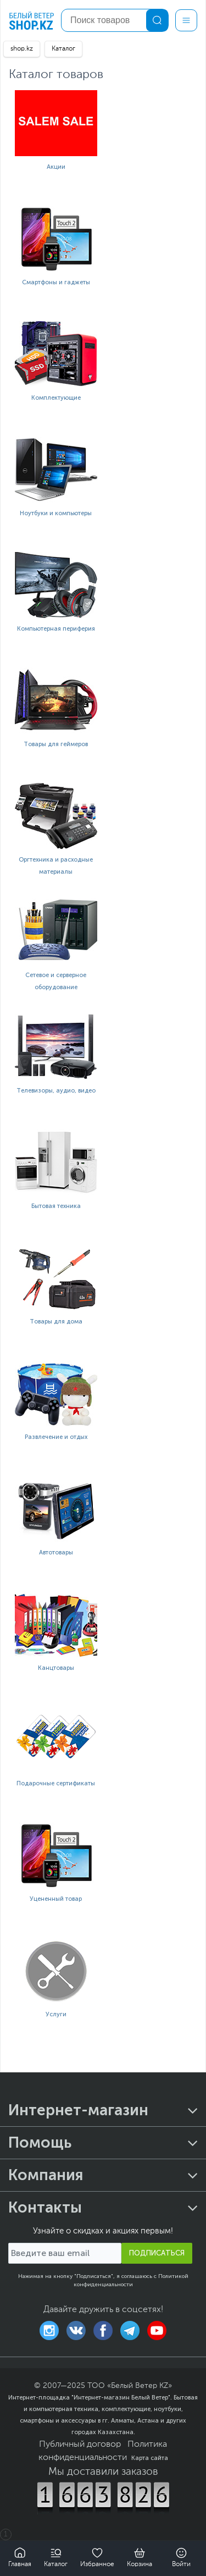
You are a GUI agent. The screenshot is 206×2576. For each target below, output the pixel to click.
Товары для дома (56, 1321)
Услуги (56, 2014)
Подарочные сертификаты (55, 1783)
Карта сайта (149, 2458)
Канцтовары (56, 1668)
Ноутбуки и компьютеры (56, 513)
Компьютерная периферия (56, 628)
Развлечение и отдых (56, 1437)
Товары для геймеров (56, 744)
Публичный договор (80, 2444)
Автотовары (56, 1552)
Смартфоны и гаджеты (56, 282)
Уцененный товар (56, 1898)
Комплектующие (56, 397)
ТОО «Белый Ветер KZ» (129, 2386)
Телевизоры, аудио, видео (56, 1090)
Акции (56, 166)
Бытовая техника (56, 1206)
